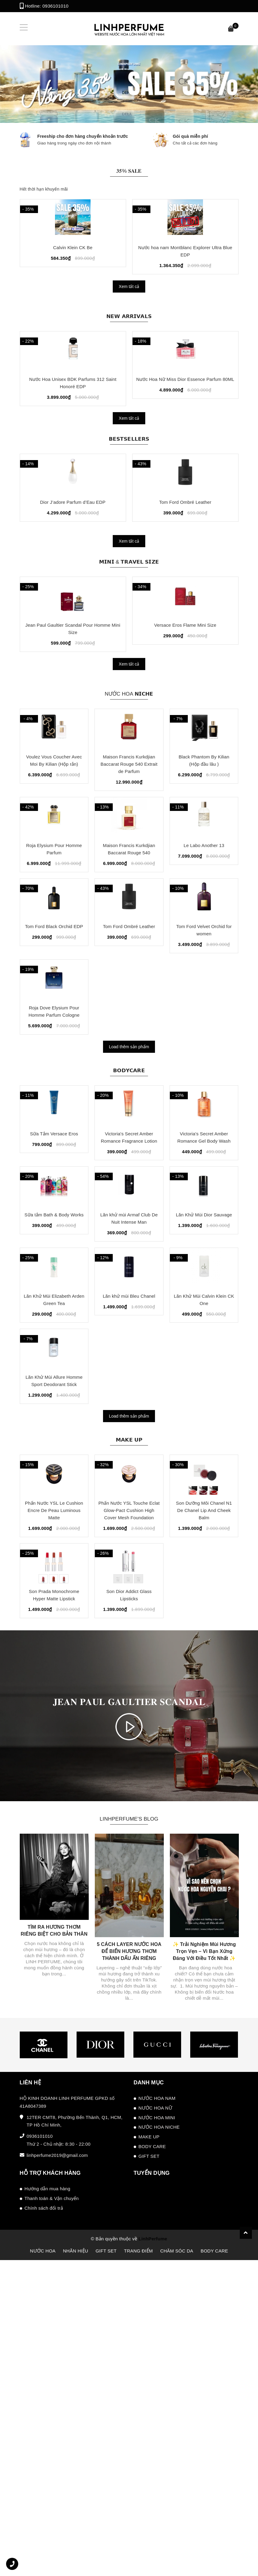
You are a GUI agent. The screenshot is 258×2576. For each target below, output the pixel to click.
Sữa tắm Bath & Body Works (54, 1420)
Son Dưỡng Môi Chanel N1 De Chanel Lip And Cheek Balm (204, 1778)
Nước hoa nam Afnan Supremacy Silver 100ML (185, 266)
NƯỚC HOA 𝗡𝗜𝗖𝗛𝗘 (129, 775)
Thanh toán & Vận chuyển (52, 2487)
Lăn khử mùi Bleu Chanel (129, 1522)
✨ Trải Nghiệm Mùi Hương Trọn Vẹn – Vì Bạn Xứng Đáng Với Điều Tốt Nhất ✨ (204, 2240)
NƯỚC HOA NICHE (159, 2416)
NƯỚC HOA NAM (157, 2387)
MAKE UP (149, 2425)
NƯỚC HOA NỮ (155, 2396)
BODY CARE (152, 2435)
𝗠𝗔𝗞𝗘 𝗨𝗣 (129, 1687)
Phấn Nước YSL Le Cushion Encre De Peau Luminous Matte (54, 1778)
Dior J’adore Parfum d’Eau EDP (72, 563)
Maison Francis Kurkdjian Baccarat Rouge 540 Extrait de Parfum (129, 866)
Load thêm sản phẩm (129, 1211)
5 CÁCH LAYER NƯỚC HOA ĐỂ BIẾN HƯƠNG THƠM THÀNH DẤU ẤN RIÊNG (129, 2240)
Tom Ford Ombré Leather (185, 563)
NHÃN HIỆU (75, 2539)
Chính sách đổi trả (44, 2497)
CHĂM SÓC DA (176, 2539)
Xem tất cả (129, 305)
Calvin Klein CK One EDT (72, 266)
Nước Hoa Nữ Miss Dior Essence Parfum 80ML (185, 419)
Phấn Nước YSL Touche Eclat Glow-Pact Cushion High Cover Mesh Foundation (129, 1778)
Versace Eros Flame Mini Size (185, 706)
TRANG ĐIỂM (138, 2539)
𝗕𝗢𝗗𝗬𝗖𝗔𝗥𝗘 (129, 1234)
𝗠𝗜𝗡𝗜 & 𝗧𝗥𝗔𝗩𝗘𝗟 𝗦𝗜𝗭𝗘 (129, 622)
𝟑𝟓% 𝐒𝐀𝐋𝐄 (129, 169)
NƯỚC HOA (42, 2539)
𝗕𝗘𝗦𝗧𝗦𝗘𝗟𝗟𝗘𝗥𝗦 (129, 479)
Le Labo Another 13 (204, 968)
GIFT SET (149, 2445)
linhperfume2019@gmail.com (57, 2444)
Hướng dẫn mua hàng (48, 2477)
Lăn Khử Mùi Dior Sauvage (204, 1420)
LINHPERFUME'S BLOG (129, 2107)
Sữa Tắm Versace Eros (54, 1318)
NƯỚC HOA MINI (157, 2406)
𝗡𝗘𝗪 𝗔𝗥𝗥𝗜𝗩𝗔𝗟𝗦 (129, 335)
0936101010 (55, 5)
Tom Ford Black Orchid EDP (54, 1070)
